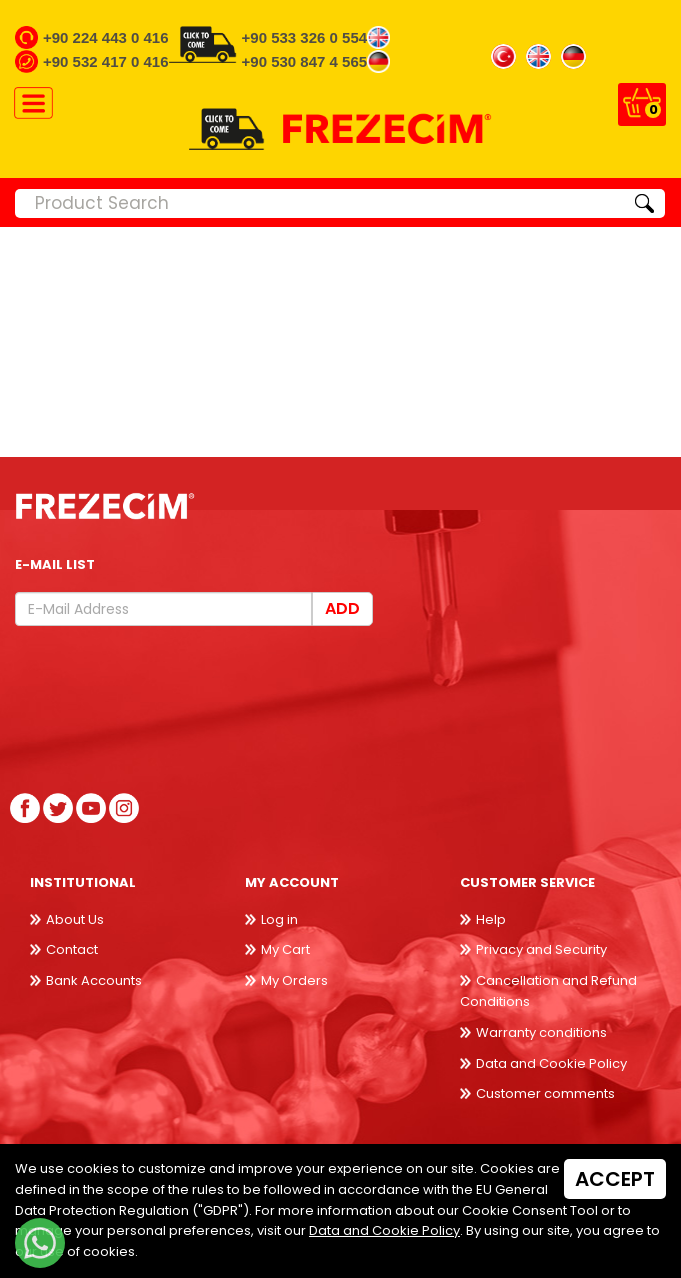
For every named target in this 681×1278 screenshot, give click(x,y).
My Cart (285, 949)
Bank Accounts (94, 980)
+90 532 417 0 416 (106, 61)
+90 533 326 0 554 (305, 37)
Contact (72, 949)
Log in (279, 919)
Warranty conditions (541, 1032)
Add (342, 608)
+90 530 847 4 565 (305, 61)
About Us (75, 919)
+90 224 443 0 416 (106, 37)
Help (491, 919)
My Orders (294, 980)
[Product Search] (320, 203)
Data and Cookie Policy (551, 1063)
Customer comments (545, 1093)
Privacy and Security (541, 949)
